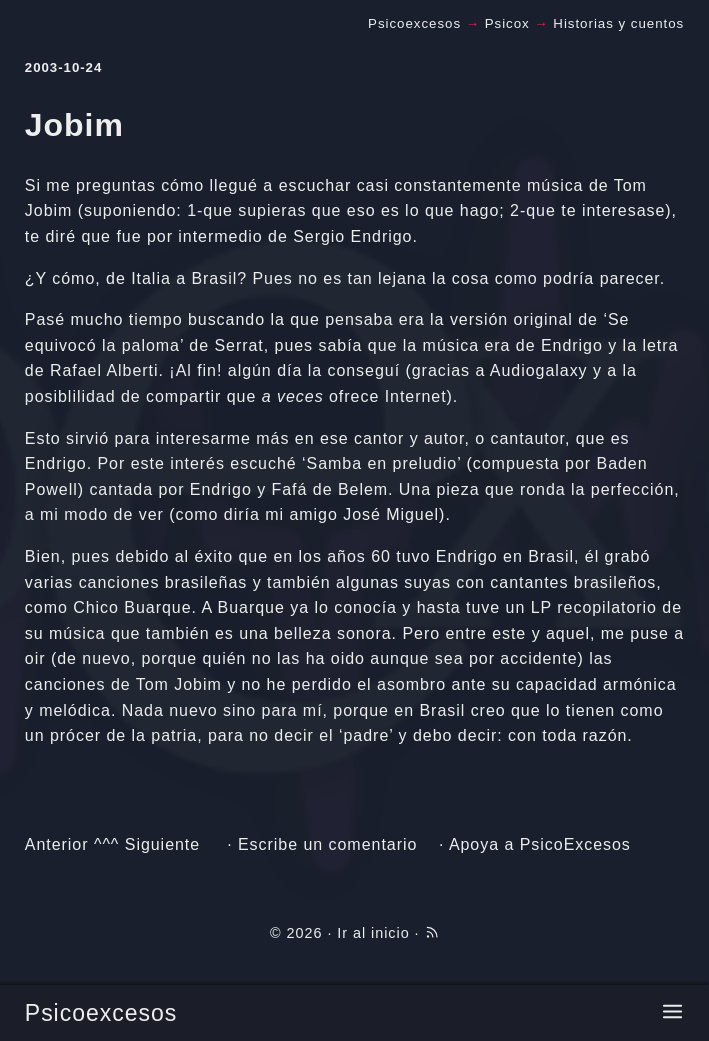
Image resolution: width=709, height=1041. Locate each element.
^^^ (106, 844)
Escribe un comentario (327, 844)
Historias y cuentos (618, 23)
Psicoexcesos (101, 1013)
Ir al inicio (373, 933)
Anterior (57, 844)
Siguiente (162, 844)
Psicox (507, 23)
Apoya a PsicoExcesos (540, 844)
